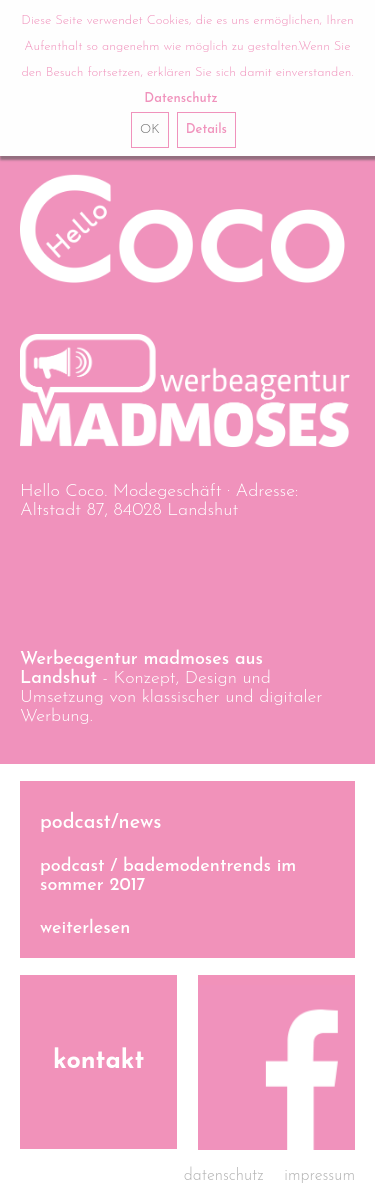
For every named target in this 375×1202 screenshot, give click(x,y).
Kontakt (98, 1061)
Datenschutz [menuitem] (224, 1176)
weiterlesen (85, 928)
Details (206, 129)
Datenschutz (180, 98)
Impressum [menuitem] (319, 1176)
